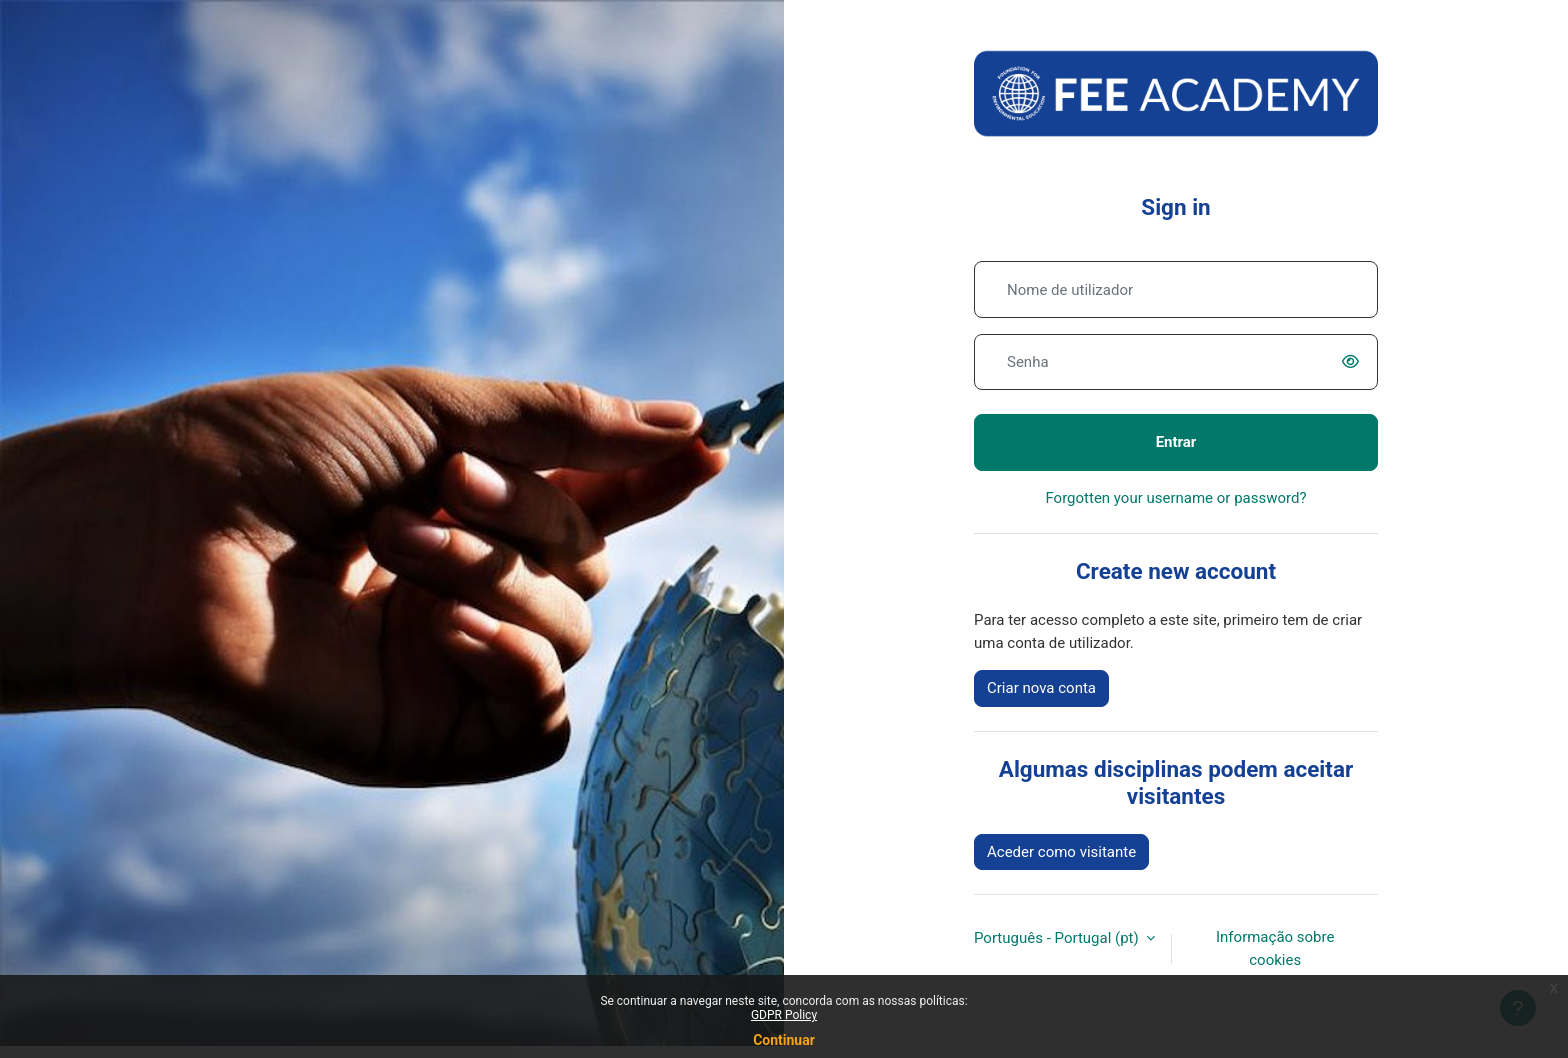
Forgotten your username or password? (1175, 498)
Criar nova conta (1041, 688)
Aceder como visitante (1061, 852)
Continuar (784, 1040)
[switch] (1354, 362)
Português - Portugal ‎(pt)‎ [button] (1058, 938)
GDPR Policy (784, 1015)
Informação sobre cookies (1275, 948)
